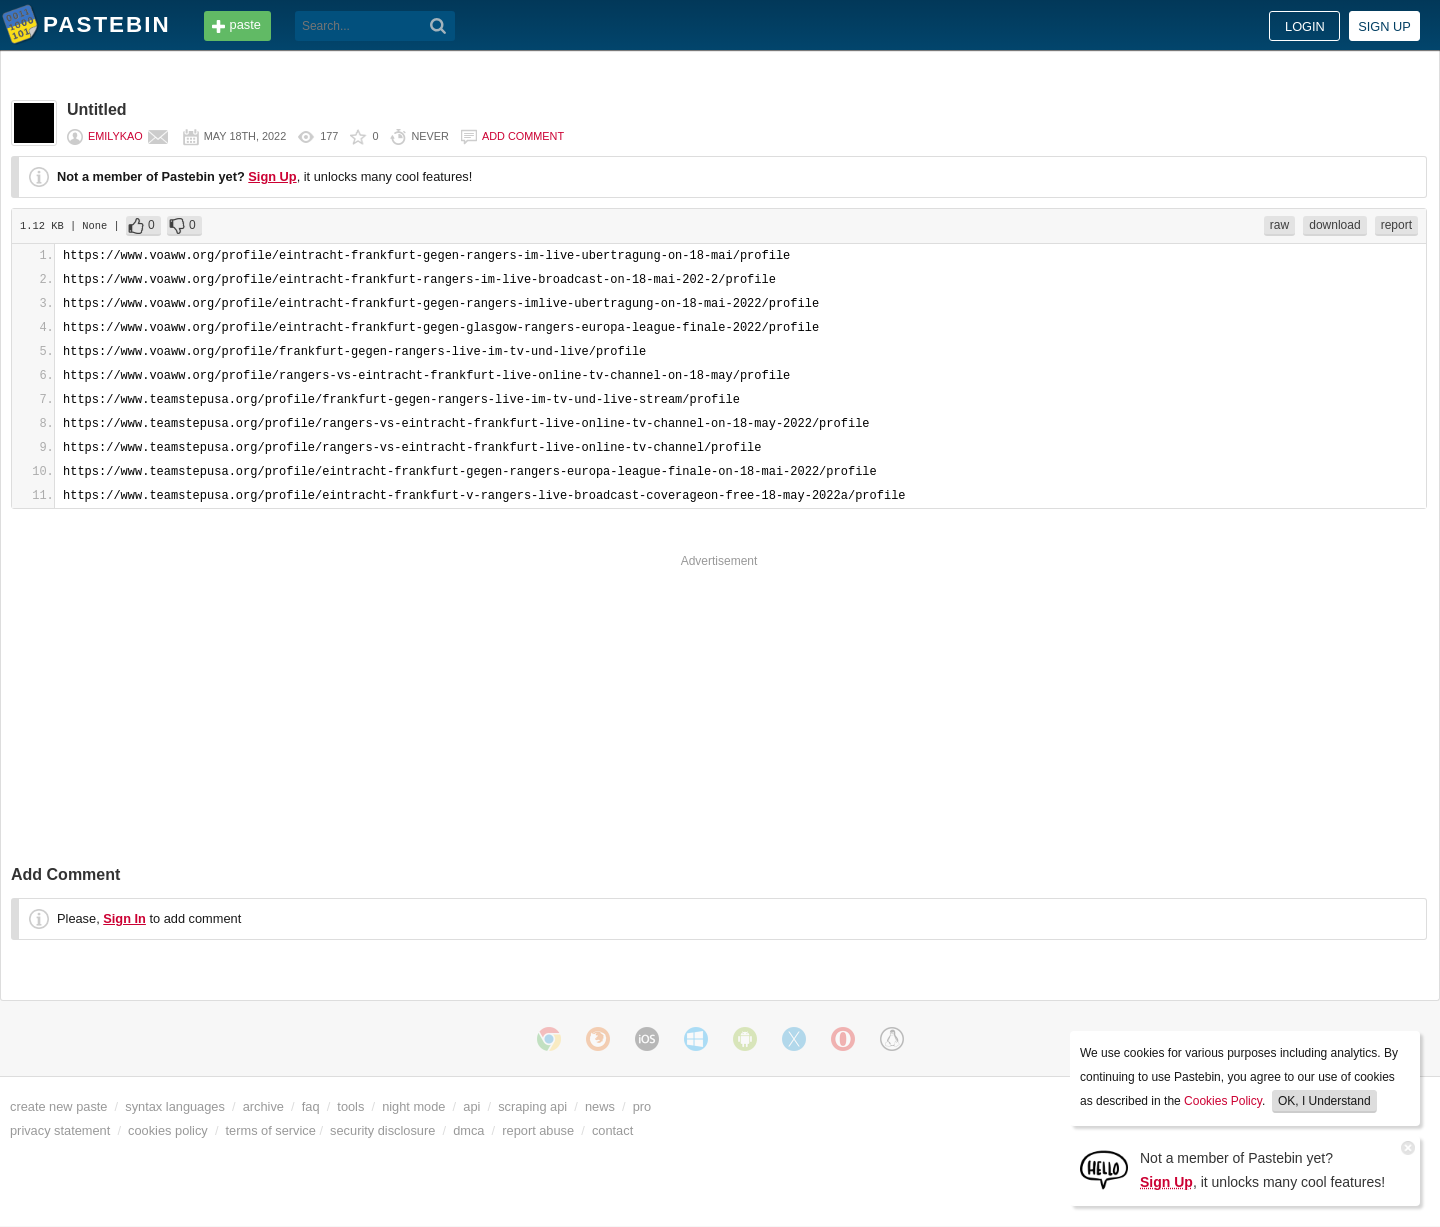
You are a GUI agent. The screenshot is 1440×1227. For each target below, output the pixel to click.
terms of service (271, 1130)
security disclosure (382, 1130)
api (471, 1106)
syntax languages (175, 1106)
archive (263, 1106)
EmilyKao (115, 136)
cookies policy (168, 1130)
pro (642, 1106)
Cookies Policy (1223, 1101)
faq (311, 1106)
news (600, 1106)
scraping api (532, 1106)
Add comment (523, 136)
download (1334, 225)
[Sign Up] (1104, 1168)
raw (1279, 225)
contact (612, 1130)
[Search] (438, 26)
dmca (468, 1130)
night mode (413, 1106)
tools (350, 1106)
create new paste (58, 1106)
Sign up (1384, 26)
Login (1305, 26)
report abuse (538, 1130)
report (1396, 225)
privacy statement (60, 1130)
